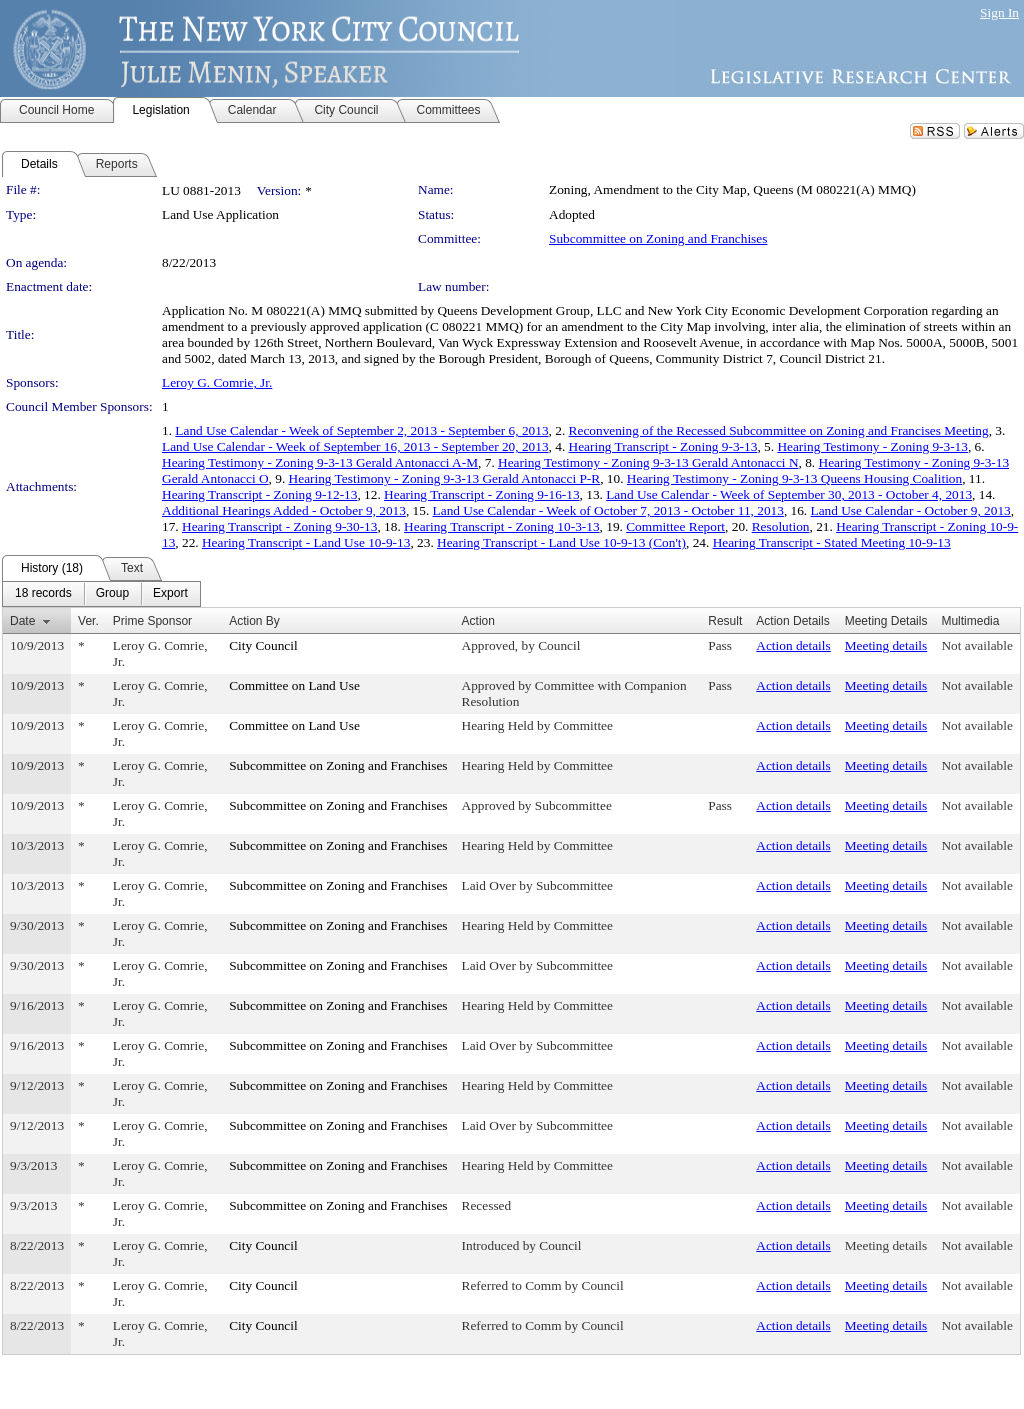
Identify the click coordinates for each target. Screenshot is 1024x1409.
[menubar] (101, 594)
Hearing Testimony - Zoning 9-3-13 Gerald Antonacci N (648, 462)
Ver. (88, 621)
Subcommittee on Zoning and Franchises (658, 238)
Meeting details (886, 645)
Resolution (781, 526)
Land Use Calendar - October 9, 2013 (911, 510)
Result (725, 621)
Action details (793, 645)
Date (22, 621)
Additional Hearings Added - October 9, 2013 (284, 510)
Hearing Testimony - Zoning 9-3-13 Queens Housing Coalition (794, 478)
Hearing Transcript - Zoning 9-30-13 (279, 526)
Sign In (999, 12)
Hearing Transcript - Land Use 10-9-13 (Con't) (561, 542)
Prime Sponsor (152, 621)
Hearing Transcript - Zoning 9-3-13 (663, 446)
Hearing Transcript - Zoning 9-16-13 (481, 494)
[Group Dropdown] (112, 594)
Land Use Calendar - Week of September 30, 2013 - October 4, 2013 (789, 494)
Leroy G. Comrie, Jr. (217, 382)
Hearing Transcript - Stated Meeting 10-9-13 (832, 542)
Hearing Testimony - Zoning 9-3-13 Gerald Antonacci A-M (320, 462)
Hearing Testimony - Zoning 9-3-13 (872, 446)
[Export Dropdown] (170, 594)
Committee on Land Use (294, 685)
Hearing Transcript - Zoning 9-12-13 (259, 494)
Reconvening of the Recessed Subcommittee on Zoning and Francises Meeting (779, 430)
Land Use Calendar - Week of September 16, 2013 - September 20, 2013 (355, 446)
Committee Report (675, 526)
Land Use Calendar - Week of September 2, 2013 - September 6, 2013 (361, 430)
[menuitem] (43, 594)
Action (478, 621)
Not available (976, 645)
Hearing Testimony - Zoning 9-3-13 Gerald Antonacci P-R (445, 478)
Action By (254, 621)
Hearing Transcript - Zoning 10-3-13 (501, 526)
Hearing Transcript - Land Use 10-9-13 (306, 542)
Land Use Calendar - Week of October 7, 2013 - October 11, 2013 (608, 510)
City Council (263, 645)
